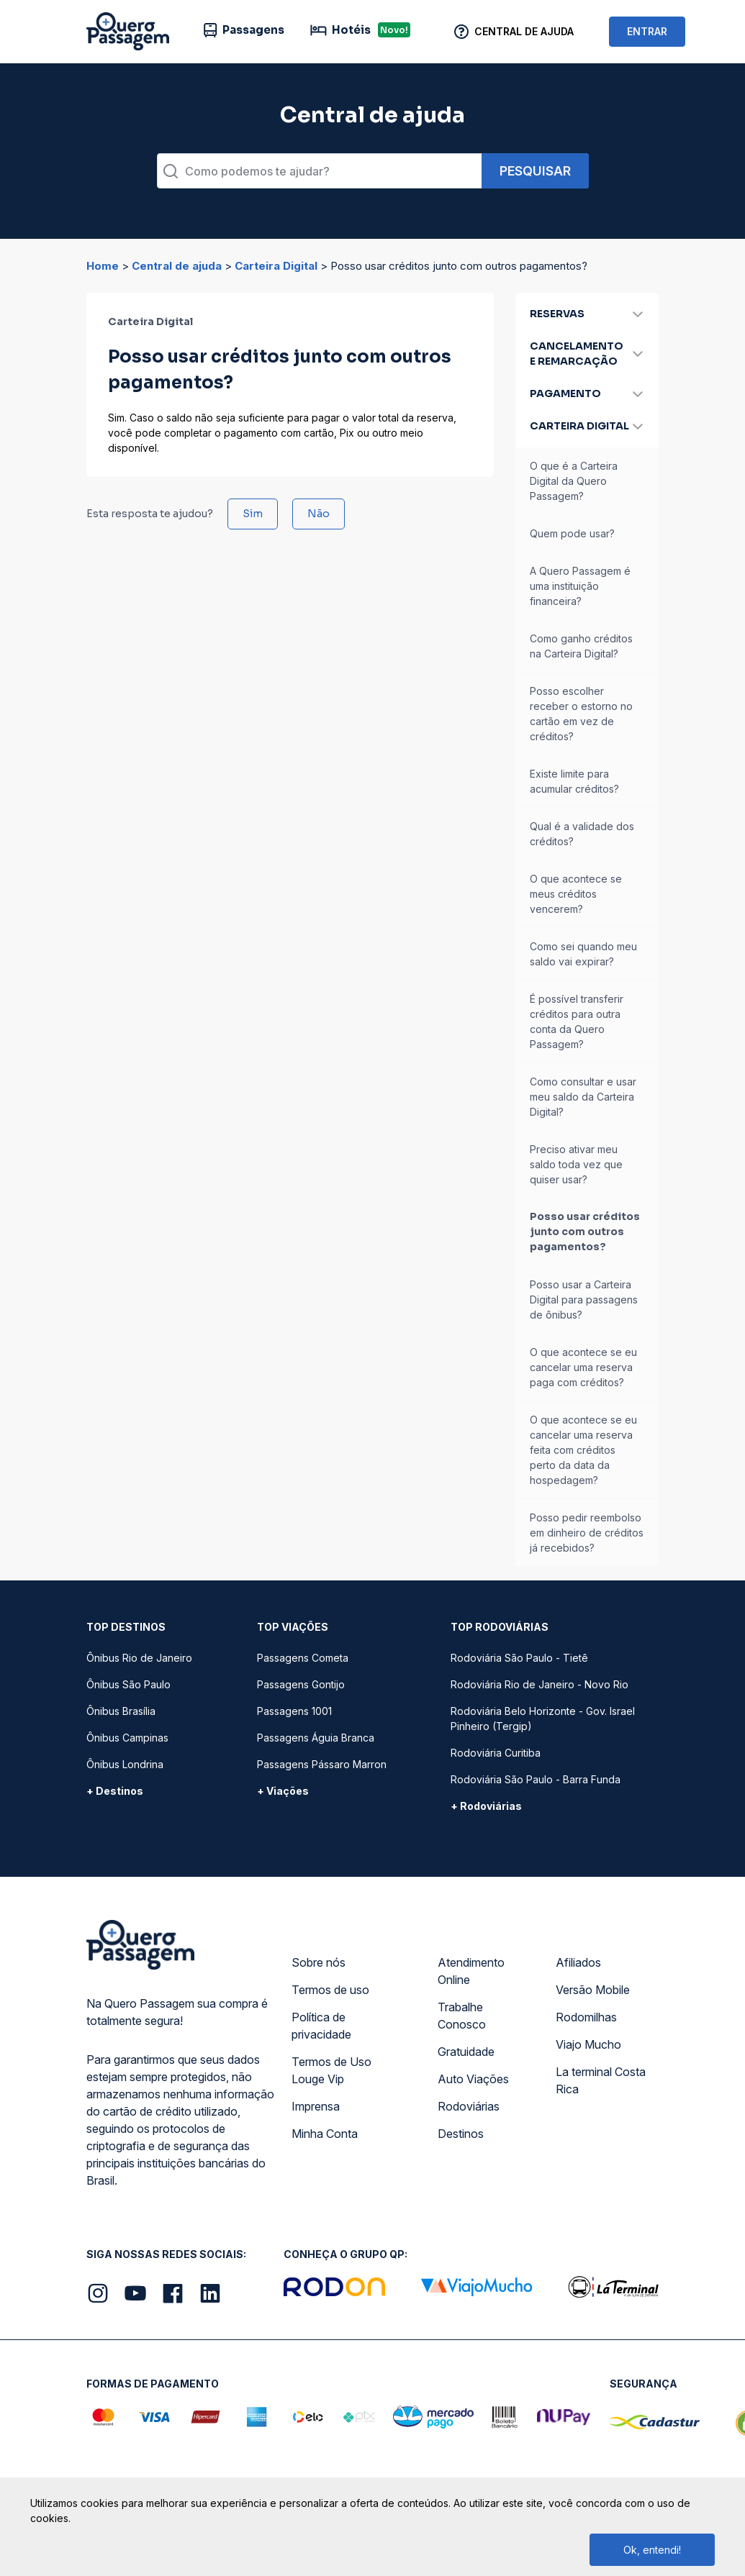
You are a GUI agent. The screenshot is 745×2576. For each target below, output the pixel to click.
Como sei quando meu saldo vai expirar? (583, 954)
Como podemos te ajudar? (257, 171)
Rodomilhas (586, 2017)
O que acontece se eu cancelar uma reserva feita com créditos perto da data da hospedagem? (583, 1450)
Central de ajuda (177, 265)
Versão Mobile (593, 1990)
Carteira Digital (276, 265)
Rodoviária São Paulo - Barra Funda (535, 1779)
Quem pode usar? (572, 533)
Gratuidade (466, 2051)
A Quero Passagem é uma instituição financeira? (580, 586)
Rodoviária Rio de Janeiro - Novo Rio (539, 1684)
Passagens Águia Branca (315, 1737)
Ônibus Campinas (127, 1737)
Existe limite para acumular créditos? (574, 781)
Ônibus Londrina (124, 1764)
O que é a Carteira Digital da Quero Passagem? (574, 481)
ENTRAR (647, 31)
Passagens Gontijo (301, 1684)
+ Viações (283, 1791)
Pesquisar (535, 170)
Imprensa (316, 2106)
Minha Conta (325, 2133)
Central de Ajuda (524, 31)
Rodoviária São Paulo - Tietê (519, 1658)
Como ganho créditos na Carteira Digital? (581, 646)
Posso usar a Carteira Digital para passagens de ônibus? (584, 1299)
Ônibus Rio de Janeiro (139, 1658)
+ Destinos (114, 1791)
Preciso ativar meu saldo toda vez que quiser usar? (576, 1164)
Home (102, 265)
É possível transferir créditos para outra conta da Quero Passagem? (576, 1021)
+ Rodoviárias (486, 1806)
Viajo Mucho (588, 2044)
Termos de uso (330, 1990)
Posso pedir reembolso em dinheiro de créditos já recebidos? (587, 1532)
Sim (253, 513)
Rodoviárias (469, 2106)
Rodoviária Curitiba (496, 1753)
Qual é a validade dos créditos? (582, 833)
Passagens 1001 (294, 1711)
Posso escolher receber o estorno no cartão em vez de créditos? (581, 713)
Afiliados (578, 1962)
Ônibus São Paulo (128, 1684)
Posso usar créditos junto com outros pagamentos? (585, 1231)
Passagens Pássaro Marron (322, 1764)
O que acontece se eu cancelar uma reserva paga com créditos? (583, 1367)
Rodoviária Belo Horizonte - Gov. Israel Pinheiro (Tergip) (543, 1718)
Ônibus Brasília (120, 1711)
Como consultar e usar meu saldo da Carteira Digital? (583, 1096)
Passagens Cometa (302, 1658)
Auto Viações (473, 2079)
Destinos (461, 2133)
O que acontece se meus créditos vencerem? (576, 894)
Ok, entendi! (652, 2550)
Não (318, 513)
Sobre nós (319, 1962)
